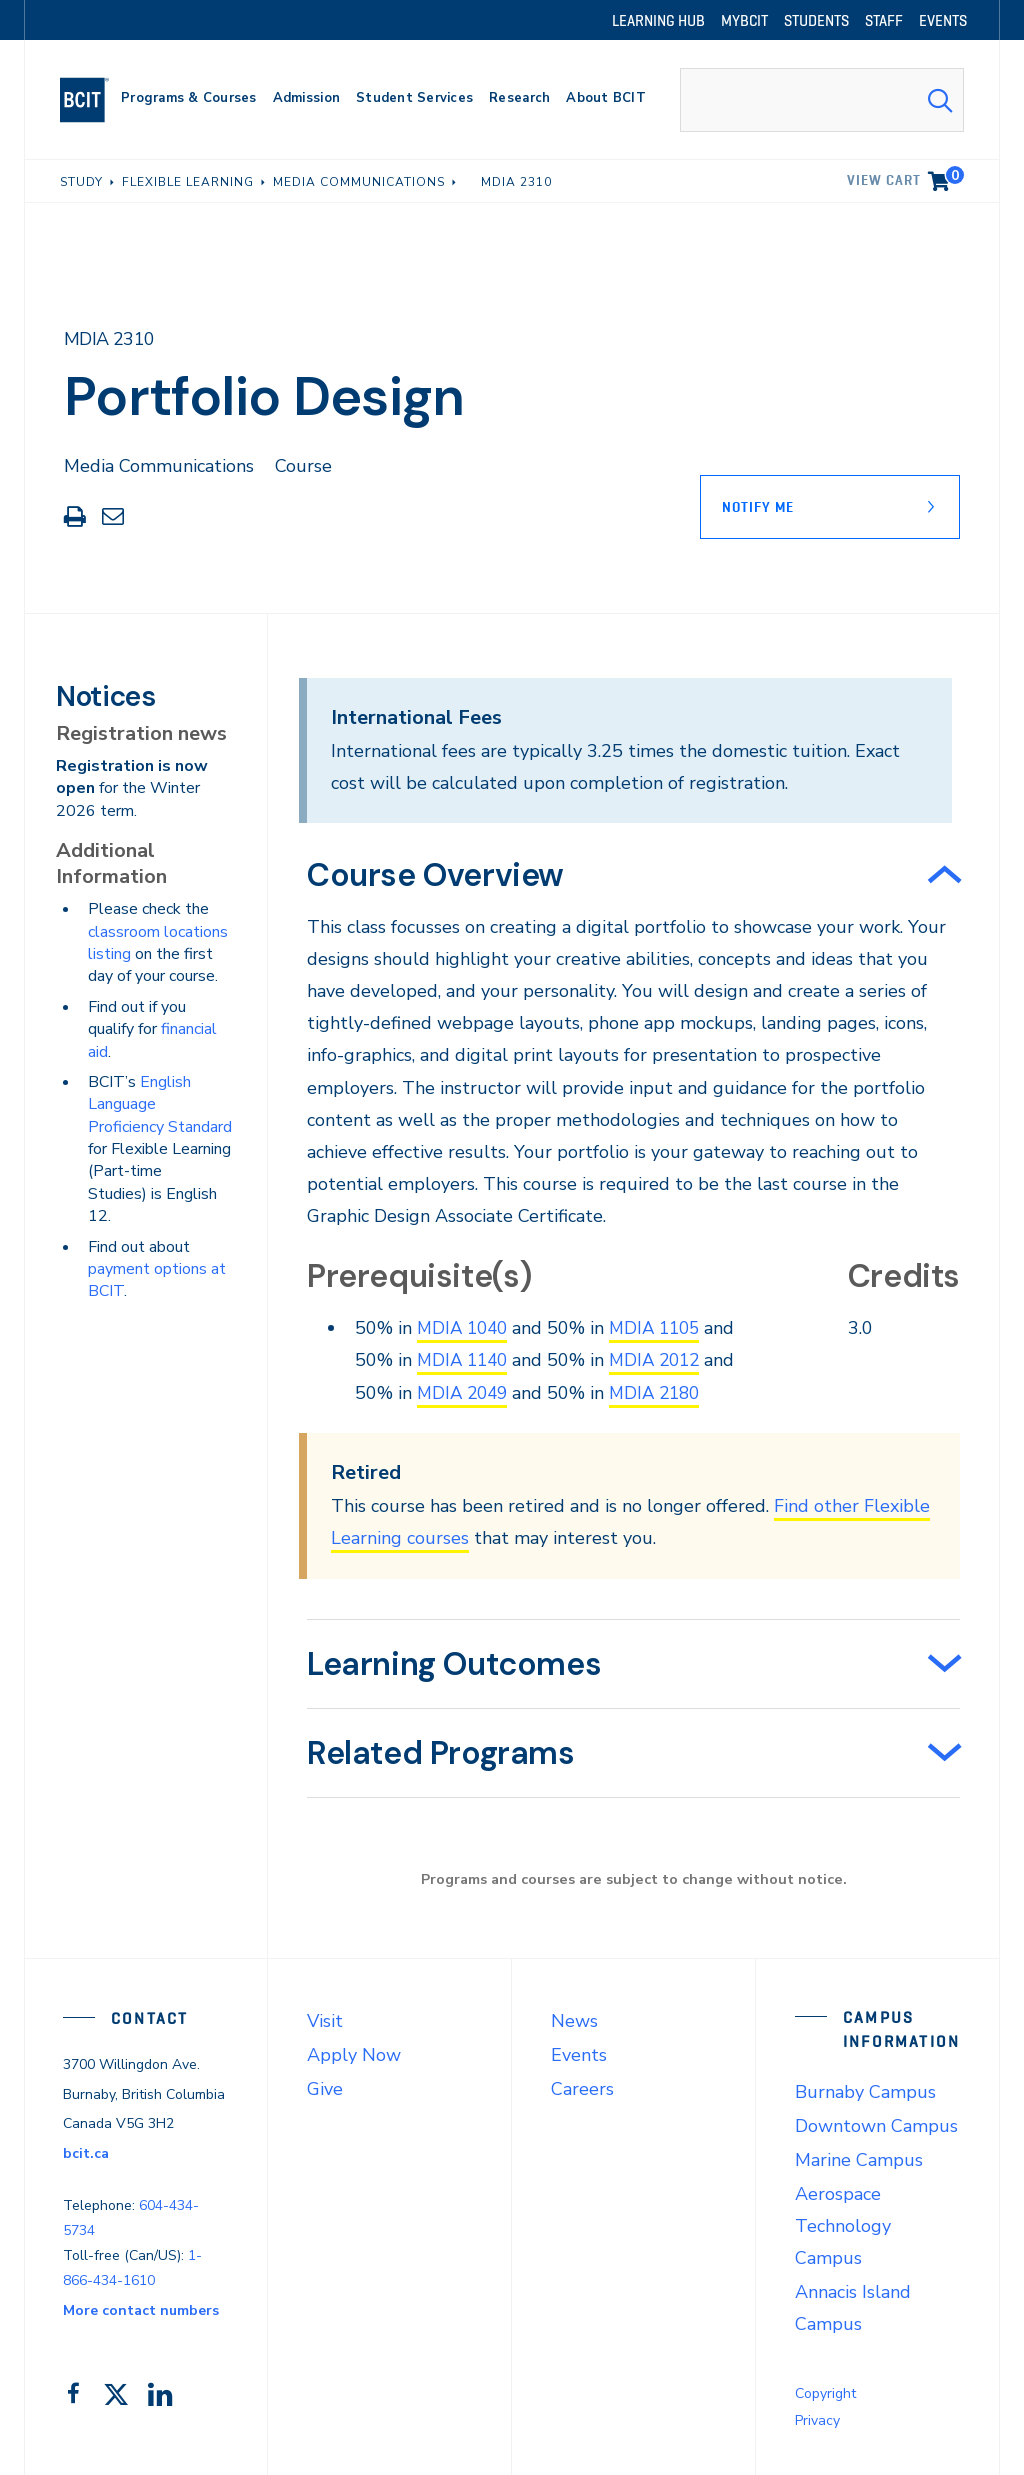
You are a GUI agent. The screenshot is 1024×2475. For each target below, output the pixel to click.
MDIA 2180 (663, 1392)
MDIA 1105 (663, 1328)
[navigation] (92, 100)
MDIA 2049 (465, 1392)
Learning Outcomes (454, 1662)
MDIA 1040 (465, 1328)
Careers (582, 2087)
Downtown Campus (876, 2124)
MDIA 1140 (465, 1360)
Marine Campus (859, 2158)
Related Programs (441, 1751)
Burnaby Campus (865, 2090)
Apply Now (354, 2053)
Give (325, 2087)
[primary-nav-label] (189, 100)
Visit (325, 2019)
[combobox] (822, 100)
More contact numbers (141, 2308)
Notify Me (758, 507)
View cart (905, 177)
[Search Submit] (940, 100)
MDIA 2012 (663, 1360)
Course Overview (435, 875)
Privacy (817, 2418)
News (574, 2019)
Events (579, 2053)
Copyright (825, 2391)
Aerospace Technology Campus (843, 2224)
